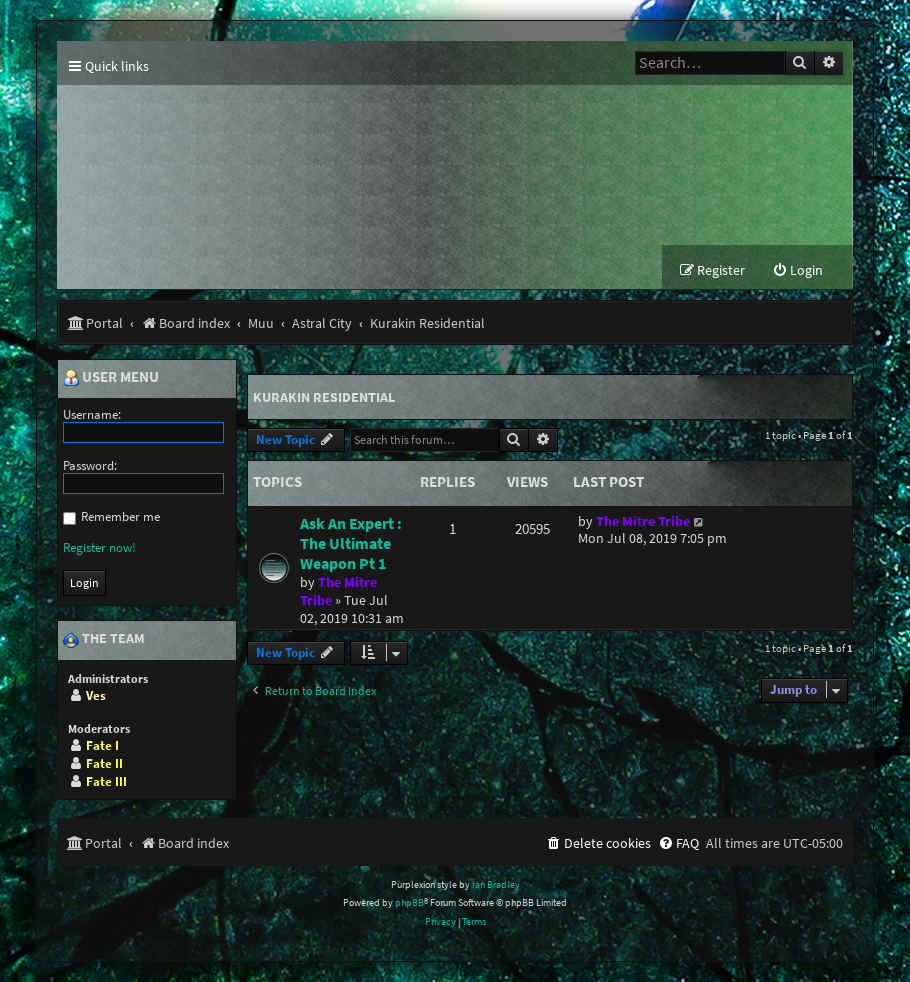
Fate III (106, 781)
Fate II (104, 763)
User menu (111, 378)
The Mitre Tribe (643, 521)
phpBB (409, 903)
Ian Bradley (496, 884)
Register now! (99, 547)
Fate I (102, 745)
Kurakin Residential (324, 397)
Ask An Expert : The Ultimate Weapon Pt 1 (351, 543)
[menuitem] (797, 271)
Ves (96, 695)
